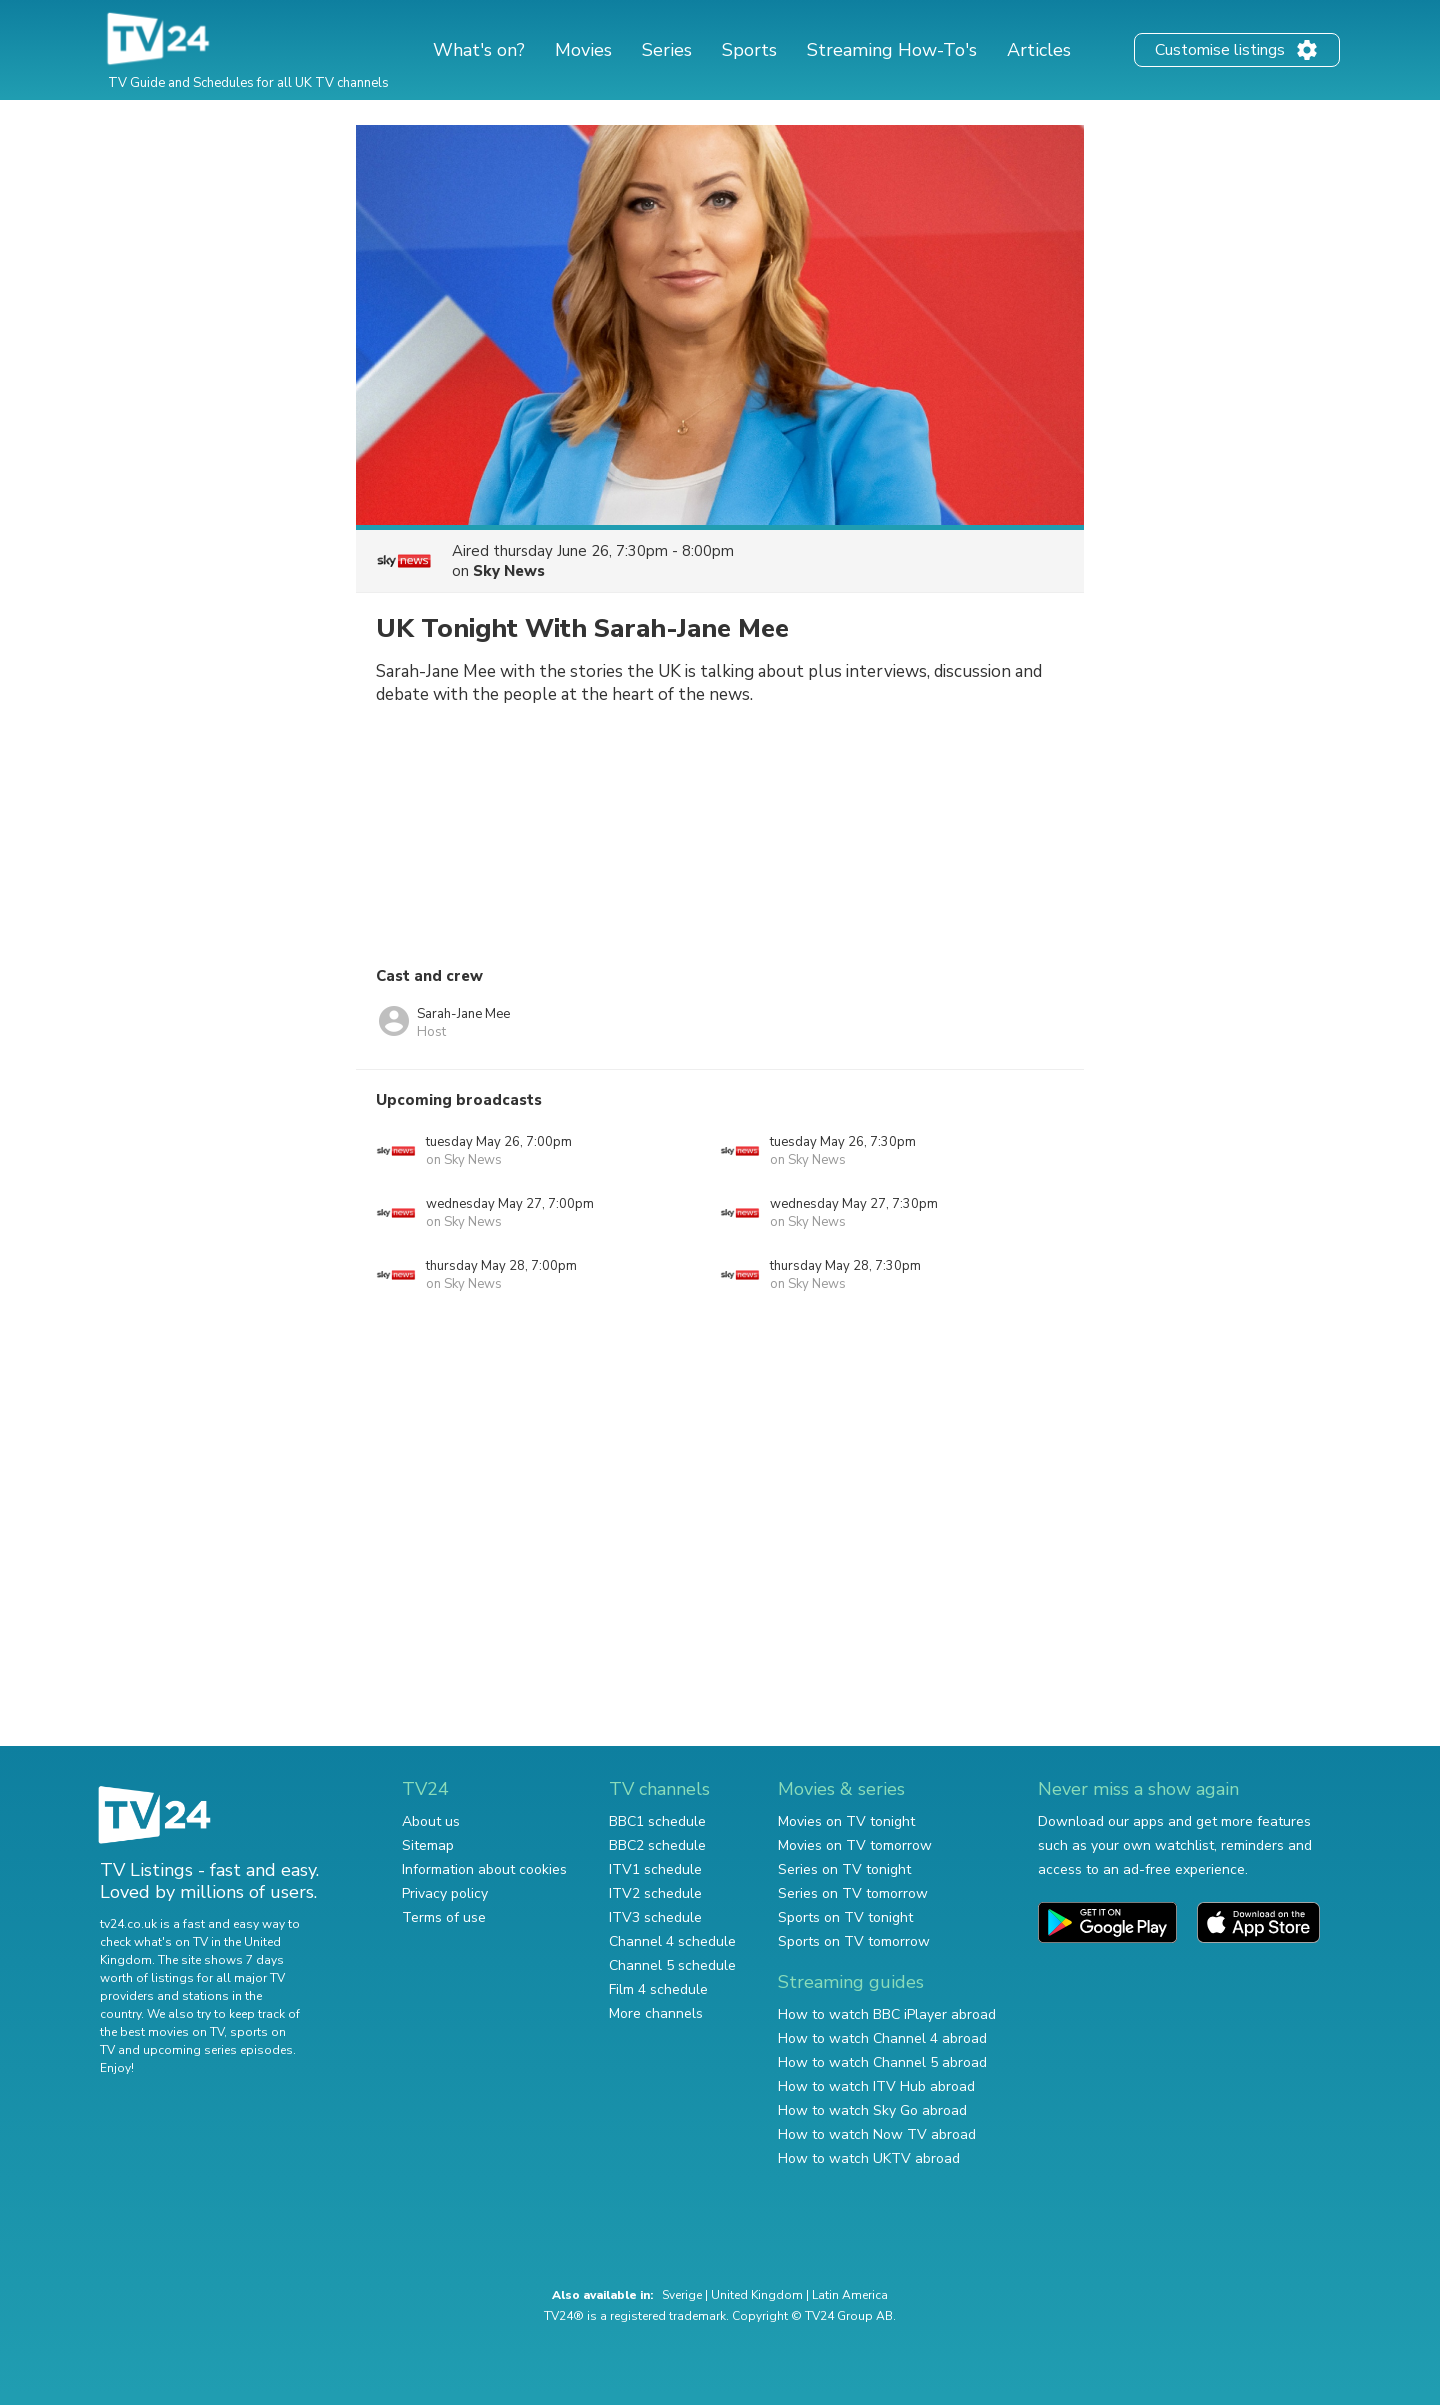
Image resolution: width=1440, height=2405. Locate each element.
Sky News (509, 571)
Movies (583, 50)
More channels (656, 2013)
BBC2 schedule (657, 1845)
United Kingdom (757, 2295)
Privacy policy (445, 1893)
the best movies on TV (162, 2032)
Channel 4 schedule (672, 1941)
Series (667, 50)
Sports (749, 50)
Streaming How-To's (892, 50)
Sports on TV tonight (845, 1917)
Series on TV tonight (844, 1869)
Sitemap (428, 1845)
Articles (1039, 50)
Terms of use (444, 1917)
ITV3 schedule (655, 1917)
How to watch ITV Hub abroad (876, 2086)
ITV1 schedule (655, 1869)
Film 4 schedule (658, 1989)
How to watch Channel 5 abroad (882, 2062)
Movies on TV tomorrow (855, 1845)
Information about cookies (484, 1869)
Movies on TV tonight (846, 1821)
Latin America (850, 2295)
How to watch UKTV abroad (869, 2158)
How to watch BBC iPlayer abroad (887, 2014)
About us (431, 1821)
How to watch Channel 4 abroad (882, 2038)
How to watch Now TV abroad (877, 2134)
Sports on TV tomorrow (854, 1941)
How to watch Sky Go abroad (872, 2110)
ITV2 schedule (655, 1893)
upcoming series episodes (218, 2050)
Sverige (682, 2295)
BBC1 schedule (657, 1821)
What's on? (479, 50)
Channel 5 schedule (672, 1965)
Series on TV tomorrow (853, 1893)
